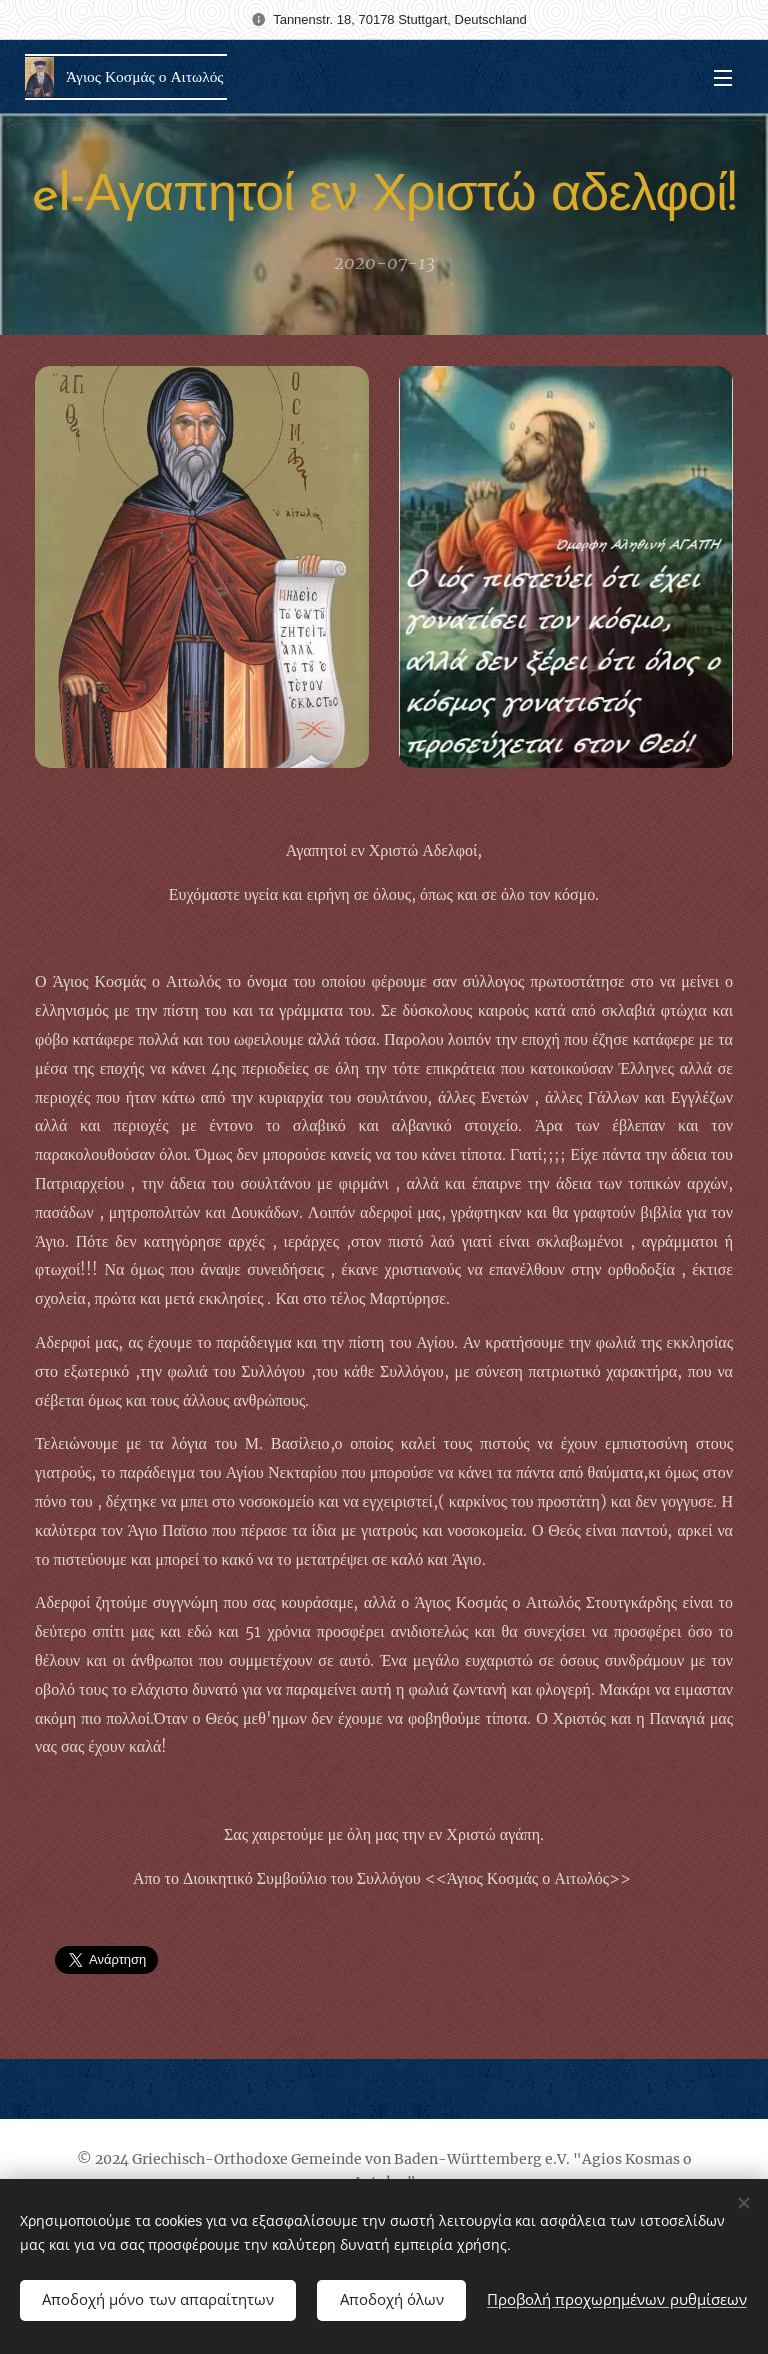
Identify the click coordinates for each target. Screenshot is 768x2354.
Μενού (723, 78)
